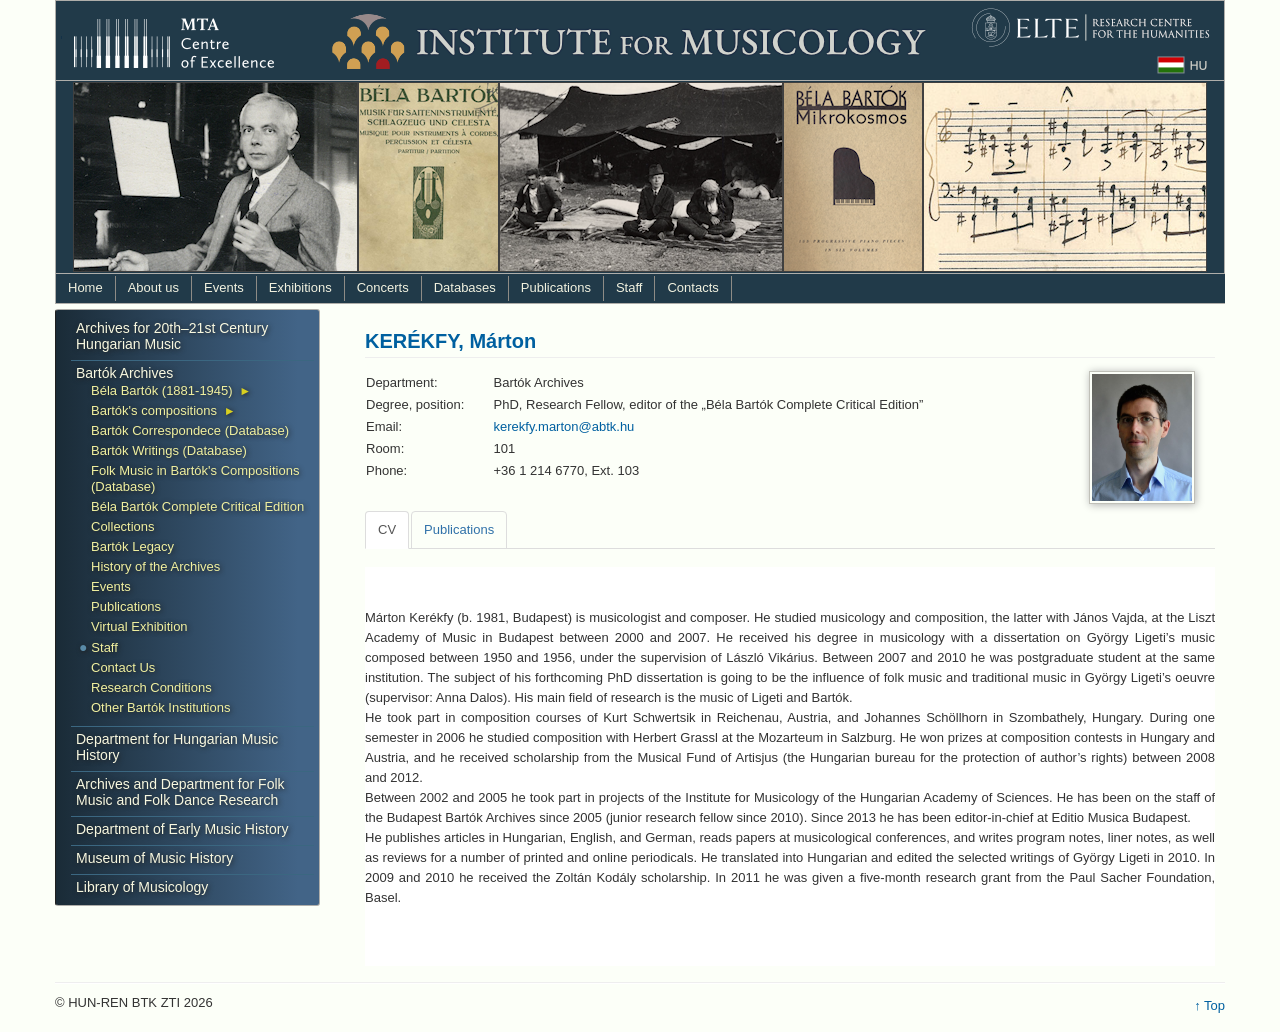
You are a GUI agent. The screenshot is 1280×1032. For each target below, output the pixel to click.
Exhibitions (300, 287)
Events (224, 287)
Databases (465, 287)
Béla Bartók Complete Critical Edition (197, 506)
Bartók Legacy (132, 546)
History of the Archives (155, 566)
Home (85, 287)
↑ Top (1209, 1005)
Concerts (383, 287)
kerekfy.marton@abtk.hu (564, 426)
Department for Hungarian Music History (177, 747)
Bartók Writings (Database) (169, 450)
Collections (123, 526)
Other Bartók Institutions (160, 707)
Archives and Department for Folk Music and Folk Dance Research (180, 792)
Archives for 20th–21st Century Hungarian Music (172, 336)
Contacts (692, 287)
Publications (556, 287)
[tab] (387, 530)
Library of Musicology (142, 887)
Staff (629, 287)
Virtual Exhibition (139, 626)
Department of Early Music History (182, 829)
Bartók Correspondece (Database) (190, 430)
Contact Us (123, 667)
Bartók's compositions (154, 410)
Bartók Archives (124, 373)
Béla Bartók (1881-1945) (162, 390)
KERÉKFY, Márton (450, 341)
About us (153, 287)
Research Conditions (151, 687)
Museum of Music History (154, 858)
